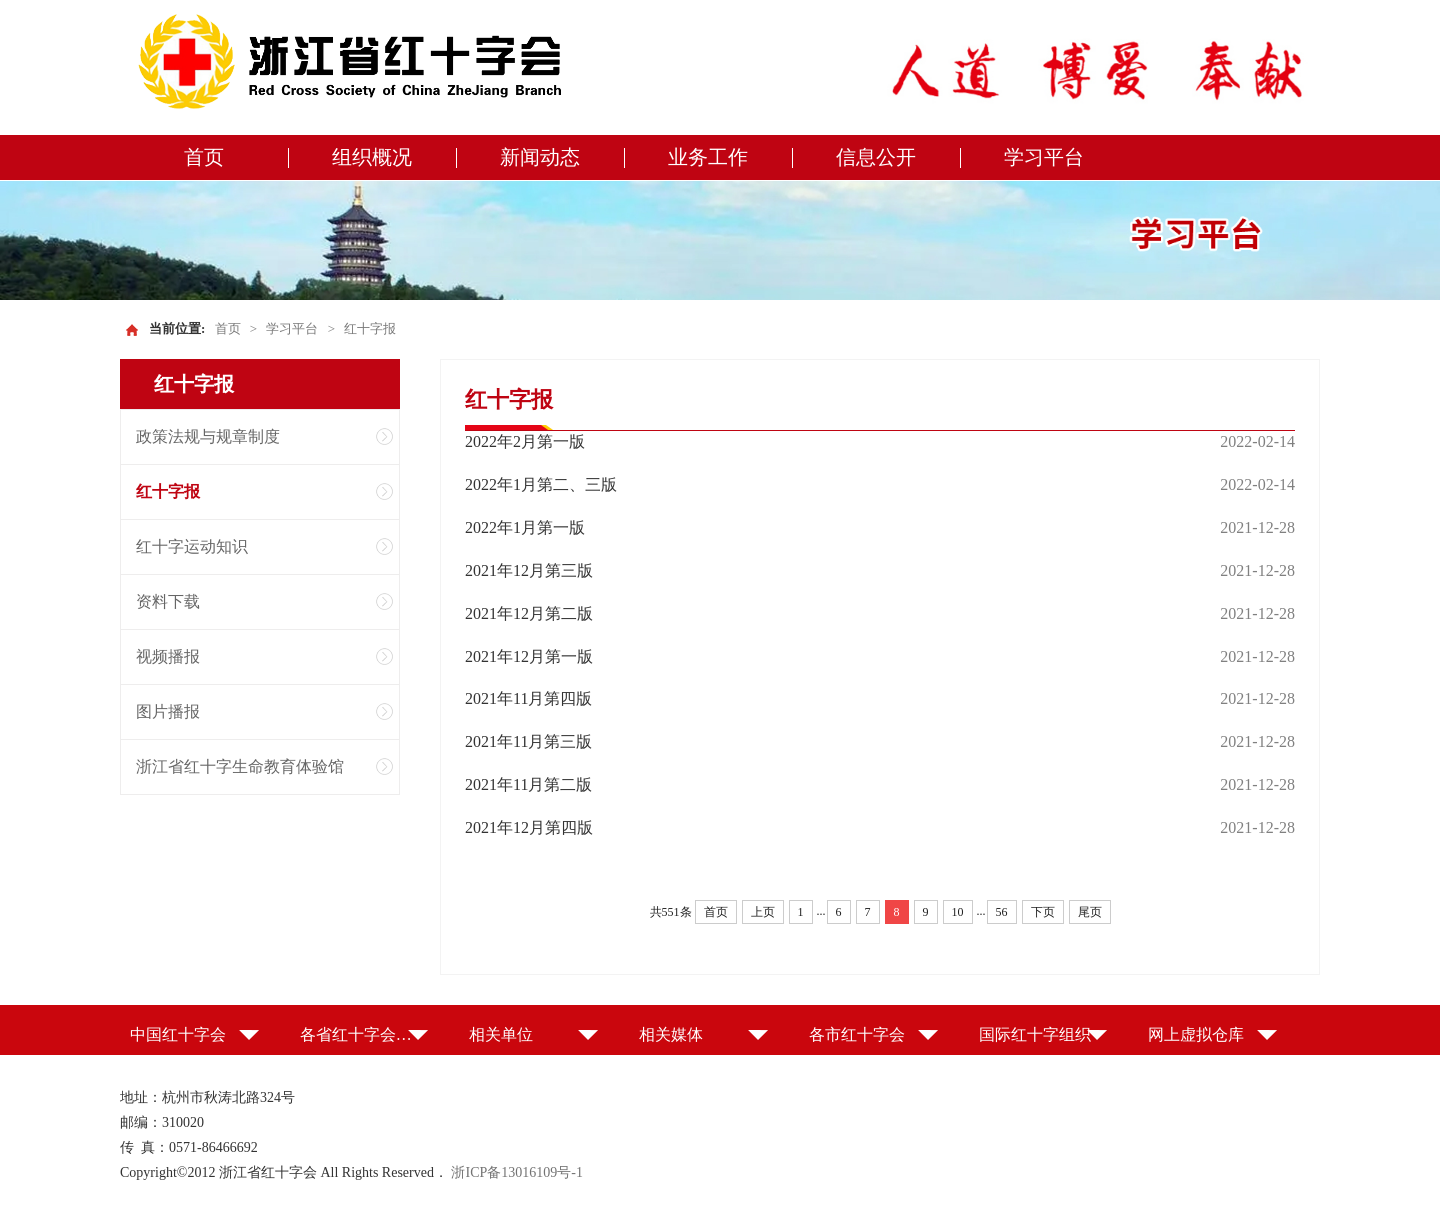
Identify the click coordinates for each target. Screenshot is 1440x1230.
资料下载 (168, 601)
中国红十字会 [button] (178, 1034)
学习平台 (1044, 157)
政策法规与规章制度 (208, 436)
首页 (204, 157)
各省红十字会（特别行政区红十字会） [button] (365, 1034)
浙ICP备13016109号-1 (516, 1172)
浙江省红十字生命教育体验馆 (240, 766)
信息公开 (876, 157)
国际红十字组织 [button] (1035, 1034)
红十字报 (370, 328)
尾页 (1090, 912)
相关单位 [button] (501, 1034)
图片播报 (168, 711)
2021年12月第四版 (529, 827)
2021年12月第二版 (529, 613)
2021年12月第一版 (529, 656)
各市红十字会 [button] (857, 1034)
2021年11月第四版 (528, 698)
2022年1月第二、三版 (541, 484)
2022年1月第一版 (525, 527)
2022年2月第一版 (525, 441)
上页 (763, 912)
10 (958, 912)
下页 (1043, 912)
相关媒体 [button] (671, 1034)
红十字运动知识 (192, 546)
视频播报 (168, 656)
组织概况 (372, 157)
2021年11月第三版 (528, 741)
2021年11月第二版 (528, 784)
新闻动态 (540, 157)
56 (1002, 912)
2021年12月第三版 (529, 570)
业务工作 (708, 157)
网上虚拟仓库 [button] (1196, 1034)
